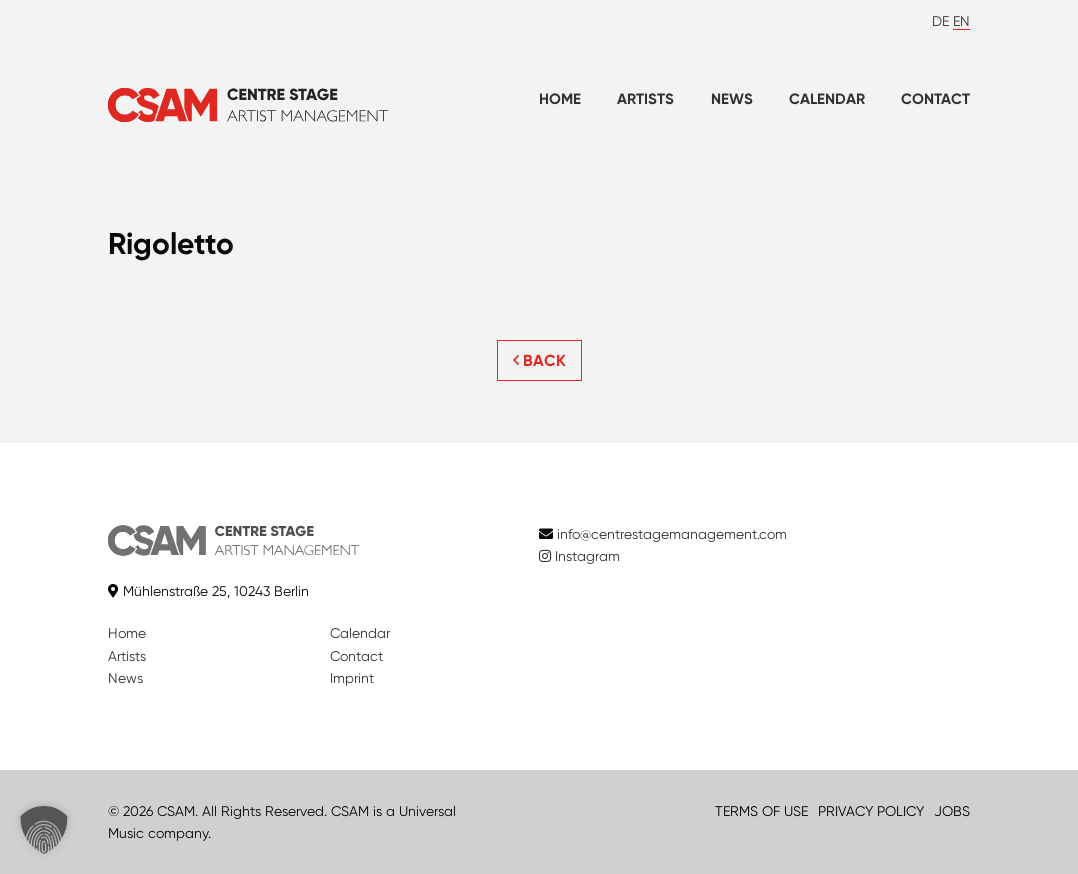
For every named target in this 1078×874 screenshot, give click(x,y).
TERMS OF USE (761, 811)
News (732, 99)
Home (560, 99)
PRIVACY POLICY (871, 811)
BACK (539, 360)
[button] (44, 830)
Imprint (352, 678)
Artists (645, 99)
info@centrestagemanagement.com (672, 534)
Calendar (827, 99)
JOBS (952, 811)
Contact (935, 99)
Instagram (579, 556)
